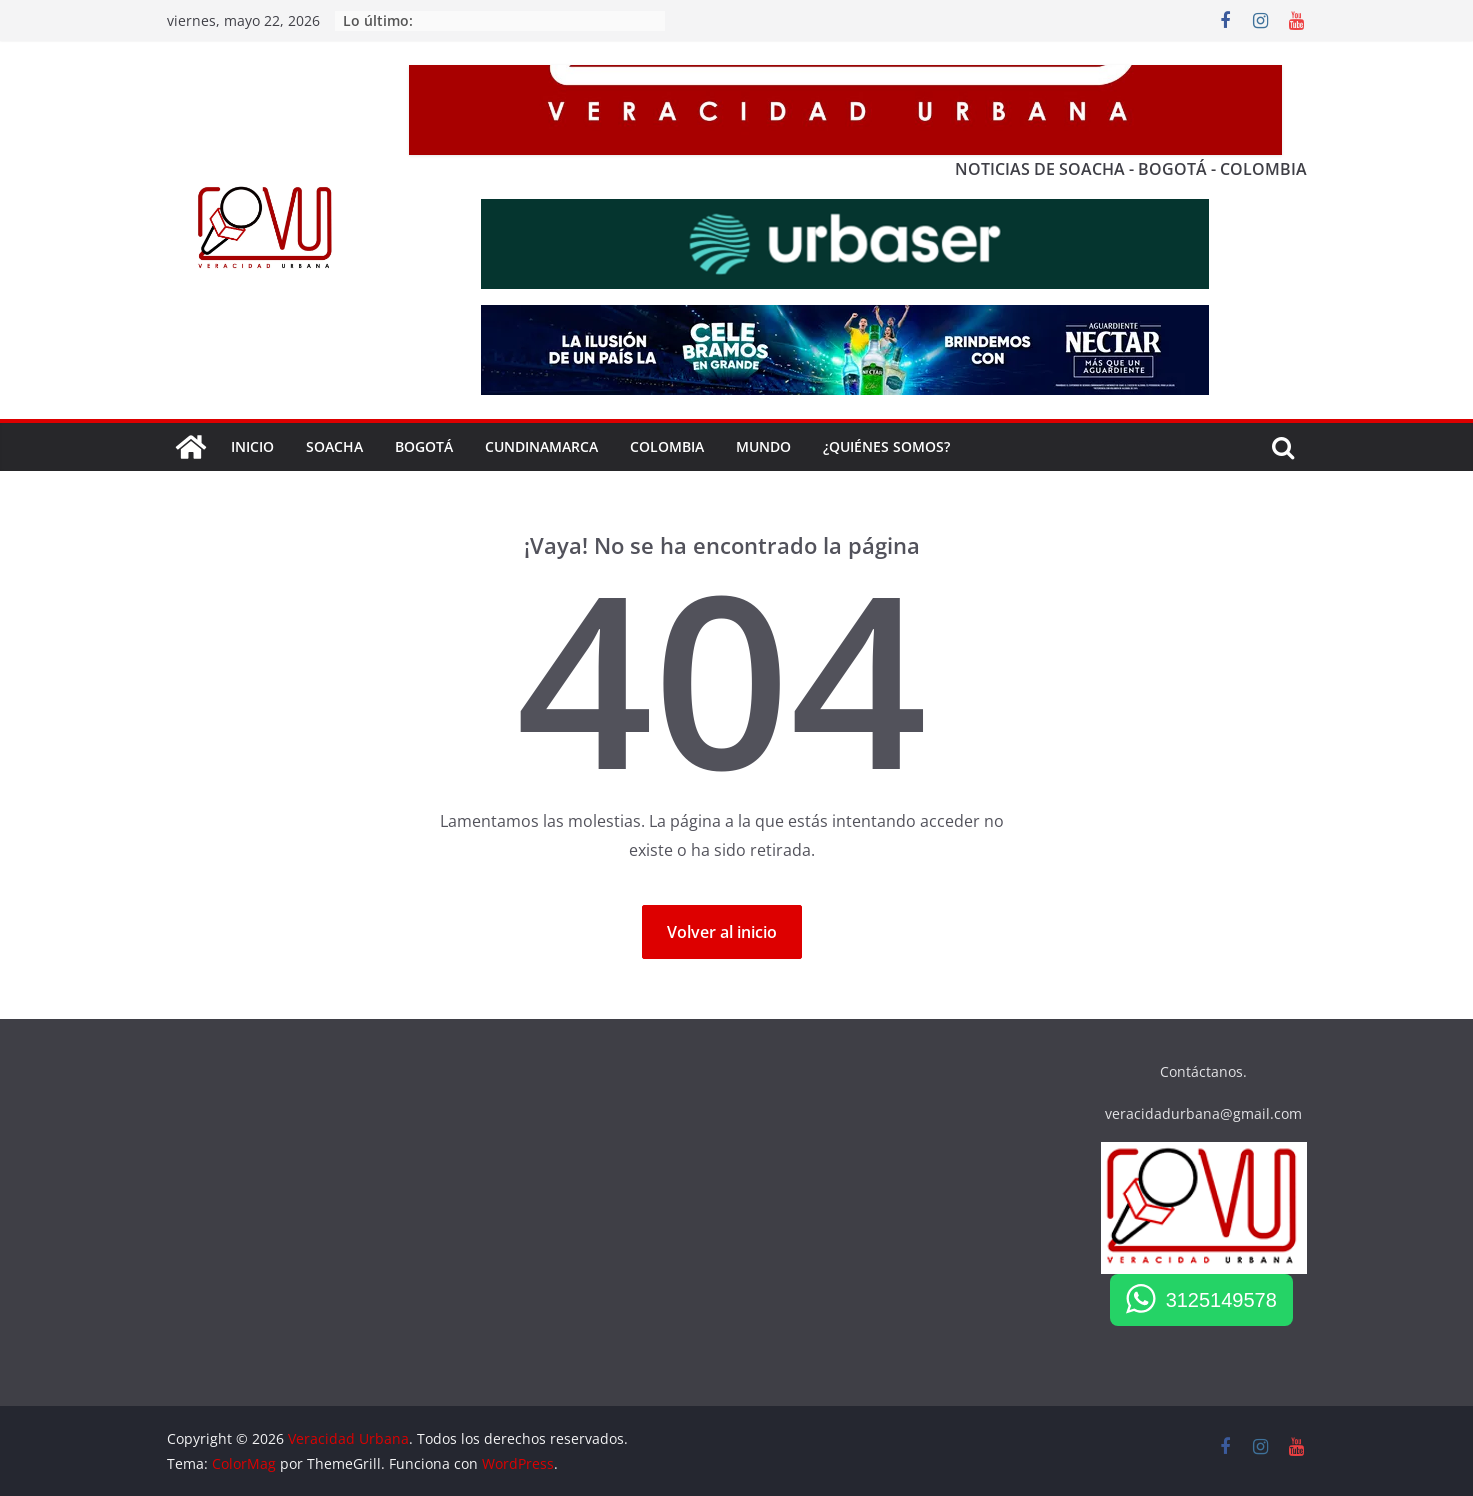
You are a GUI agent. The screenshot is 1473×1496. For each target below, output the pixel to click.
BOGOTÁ (424, 446)
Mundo (763, 446)
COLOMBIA (667, 446)
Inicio (252, 446)
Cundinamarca (541, 446)
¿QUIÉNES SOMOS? (886, 446)
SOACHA (334, 446)
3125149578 (1221, 1300)
